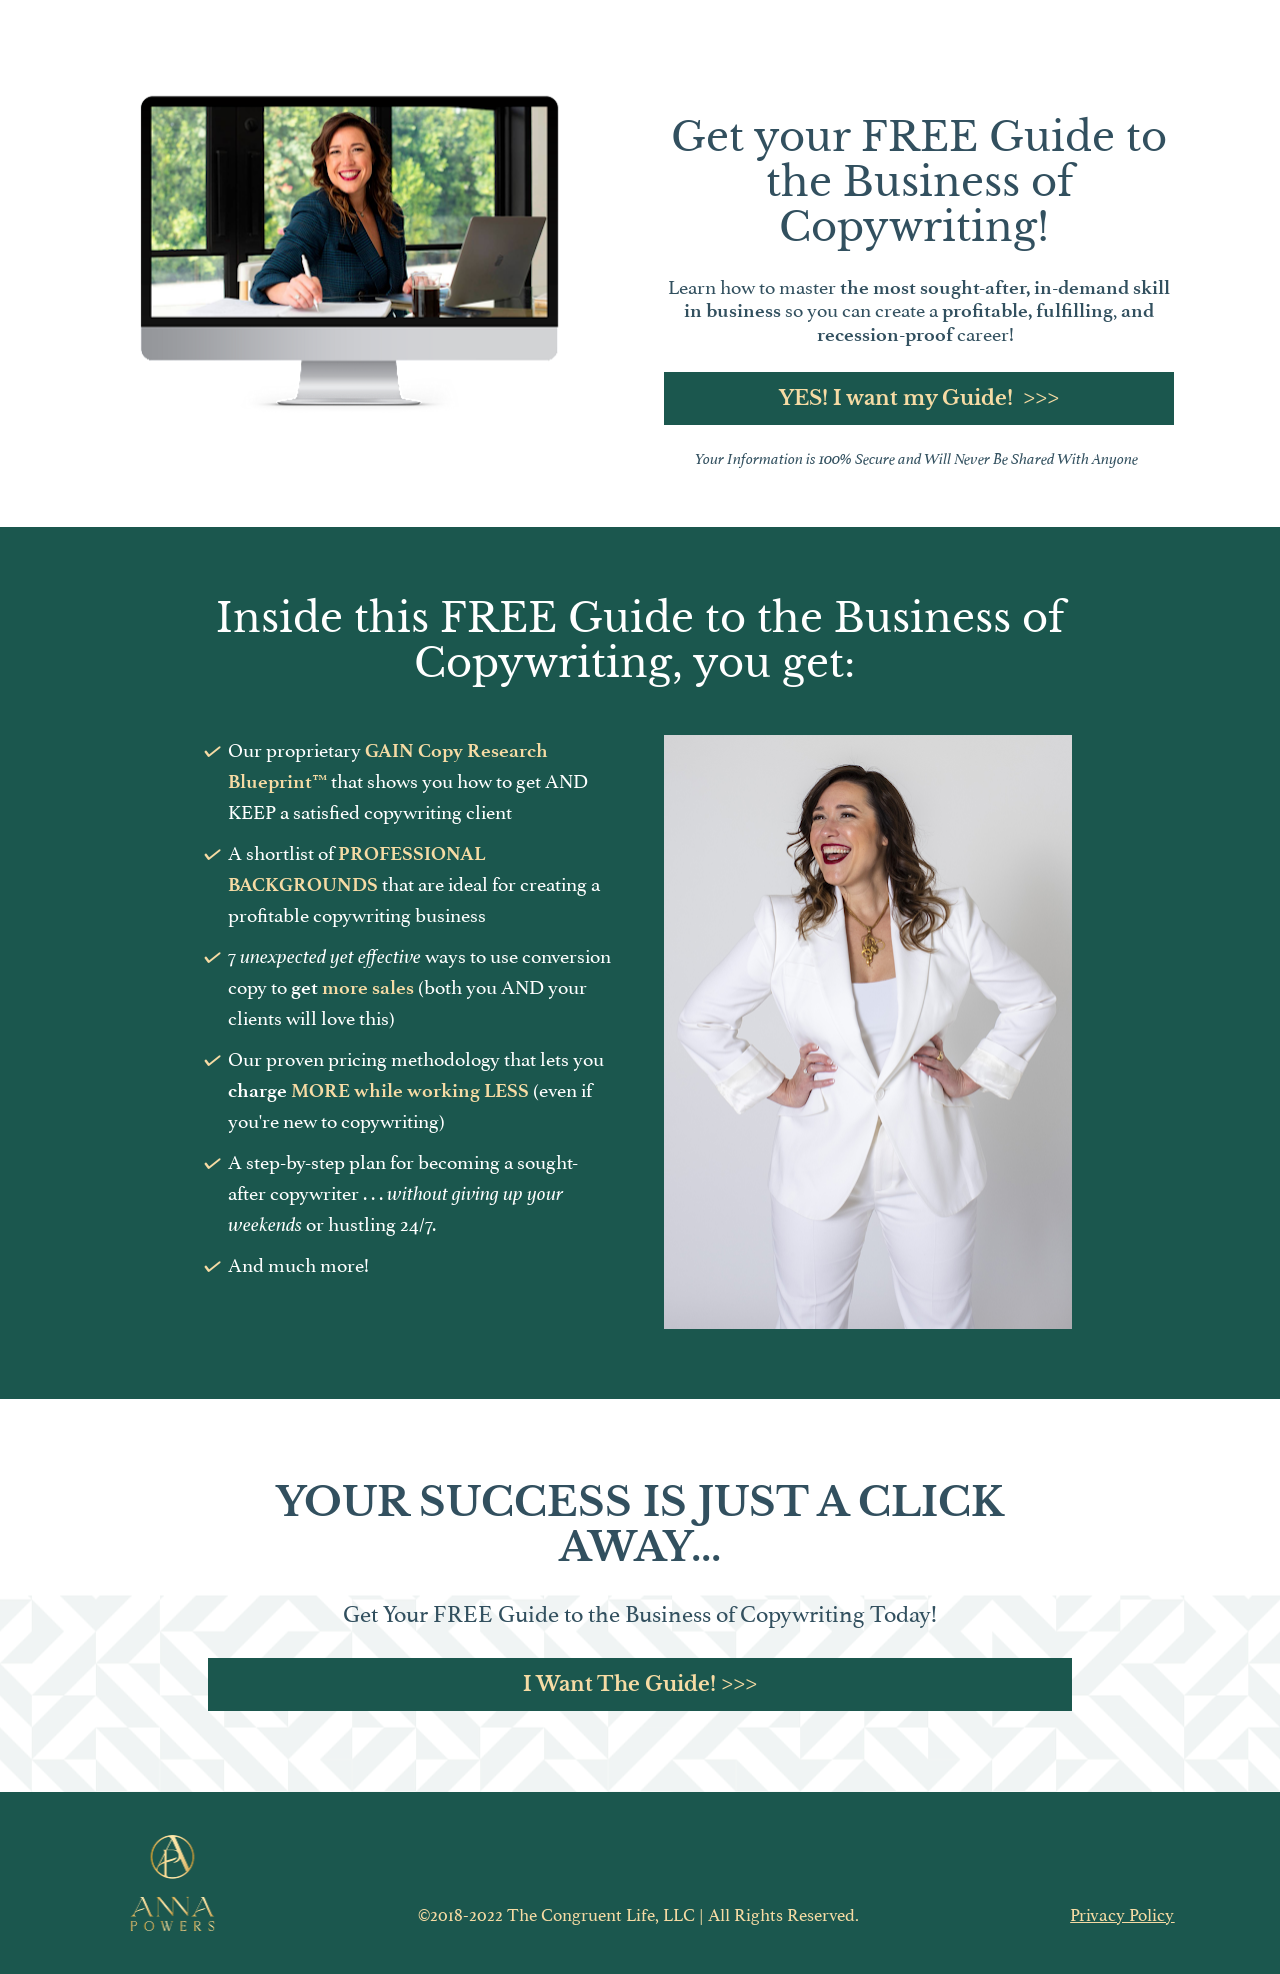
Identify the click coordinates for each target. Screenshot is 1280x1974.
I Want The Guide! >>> (640, 1684)
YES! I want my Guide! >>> (919, 398)
